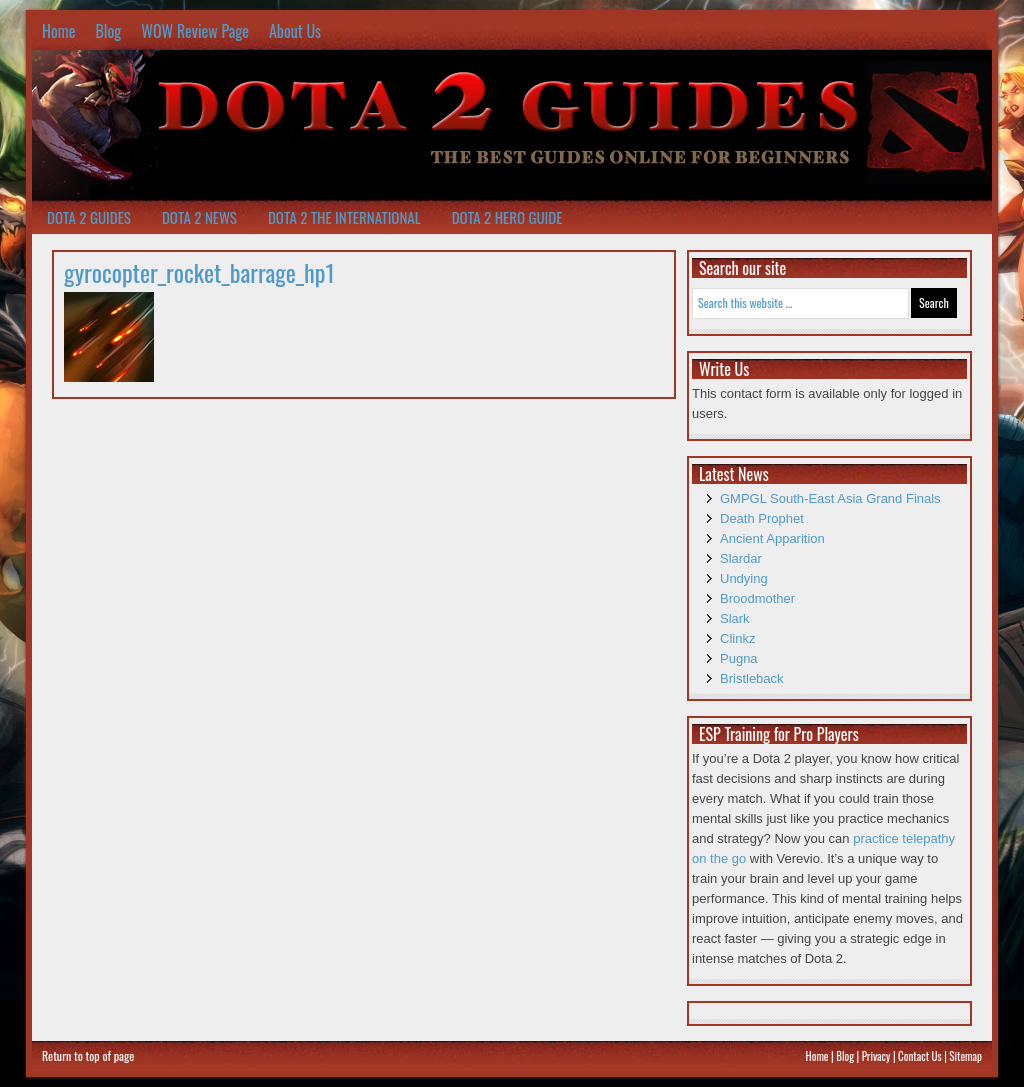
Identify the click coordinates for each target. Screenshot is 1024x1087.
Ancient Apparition (772, 538)
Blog (108, 31)
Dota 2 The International (344, 217)
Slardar (741, 558)
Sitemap (965, 1056)
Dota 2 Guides (89, 217)
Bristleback (752, 678)
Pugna (739, 658)
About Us (295, 31)
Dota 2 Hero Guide (507, 217)
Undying (744, 578)
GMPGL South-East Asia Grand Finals (830, 498)
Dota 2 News (199, 217)
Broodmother (757, 598)
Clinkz (737, 638)
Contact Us (920, 1056)
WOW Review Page (195, 31)
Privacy (876, 1056)
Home (58, 31)
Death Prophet (762, 518)
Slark (735, 618)
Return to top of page (88, 1055)
